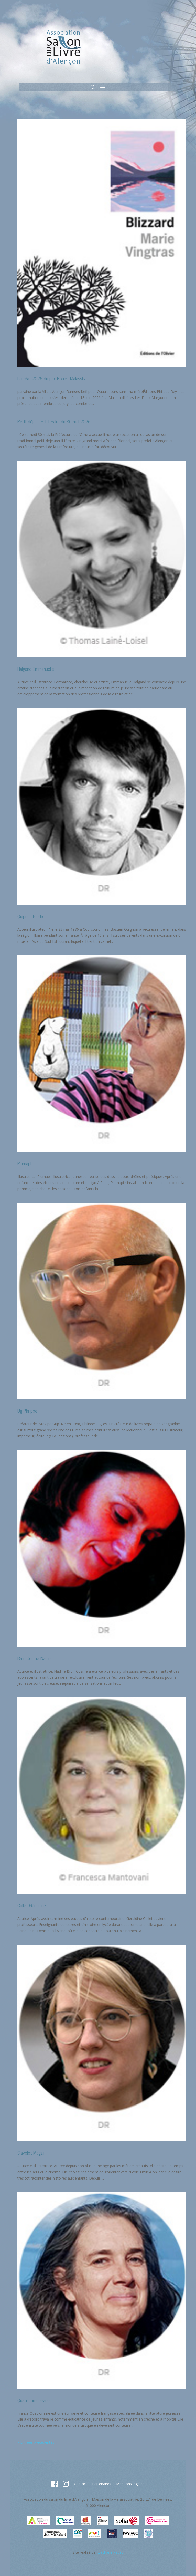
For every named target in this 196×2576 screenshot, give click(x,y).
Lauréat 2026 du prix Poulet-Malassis (51, 378)
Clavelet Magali (30, 2152)
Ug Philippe (27, 1411)
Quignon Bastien (32, 916)
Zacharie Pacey (110, 2552)
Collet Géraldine (31, 1905)
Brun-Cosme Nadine (35, 1658)
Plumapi (24, 1163)
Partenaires (101, 2483)
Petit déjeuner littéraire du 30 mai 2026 (54, 421)
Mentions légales (130, 2483)
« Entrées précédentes (35, 2442)
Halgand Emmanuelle (35, 669)
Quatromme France (34, 2400)
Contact (80, 2483)
